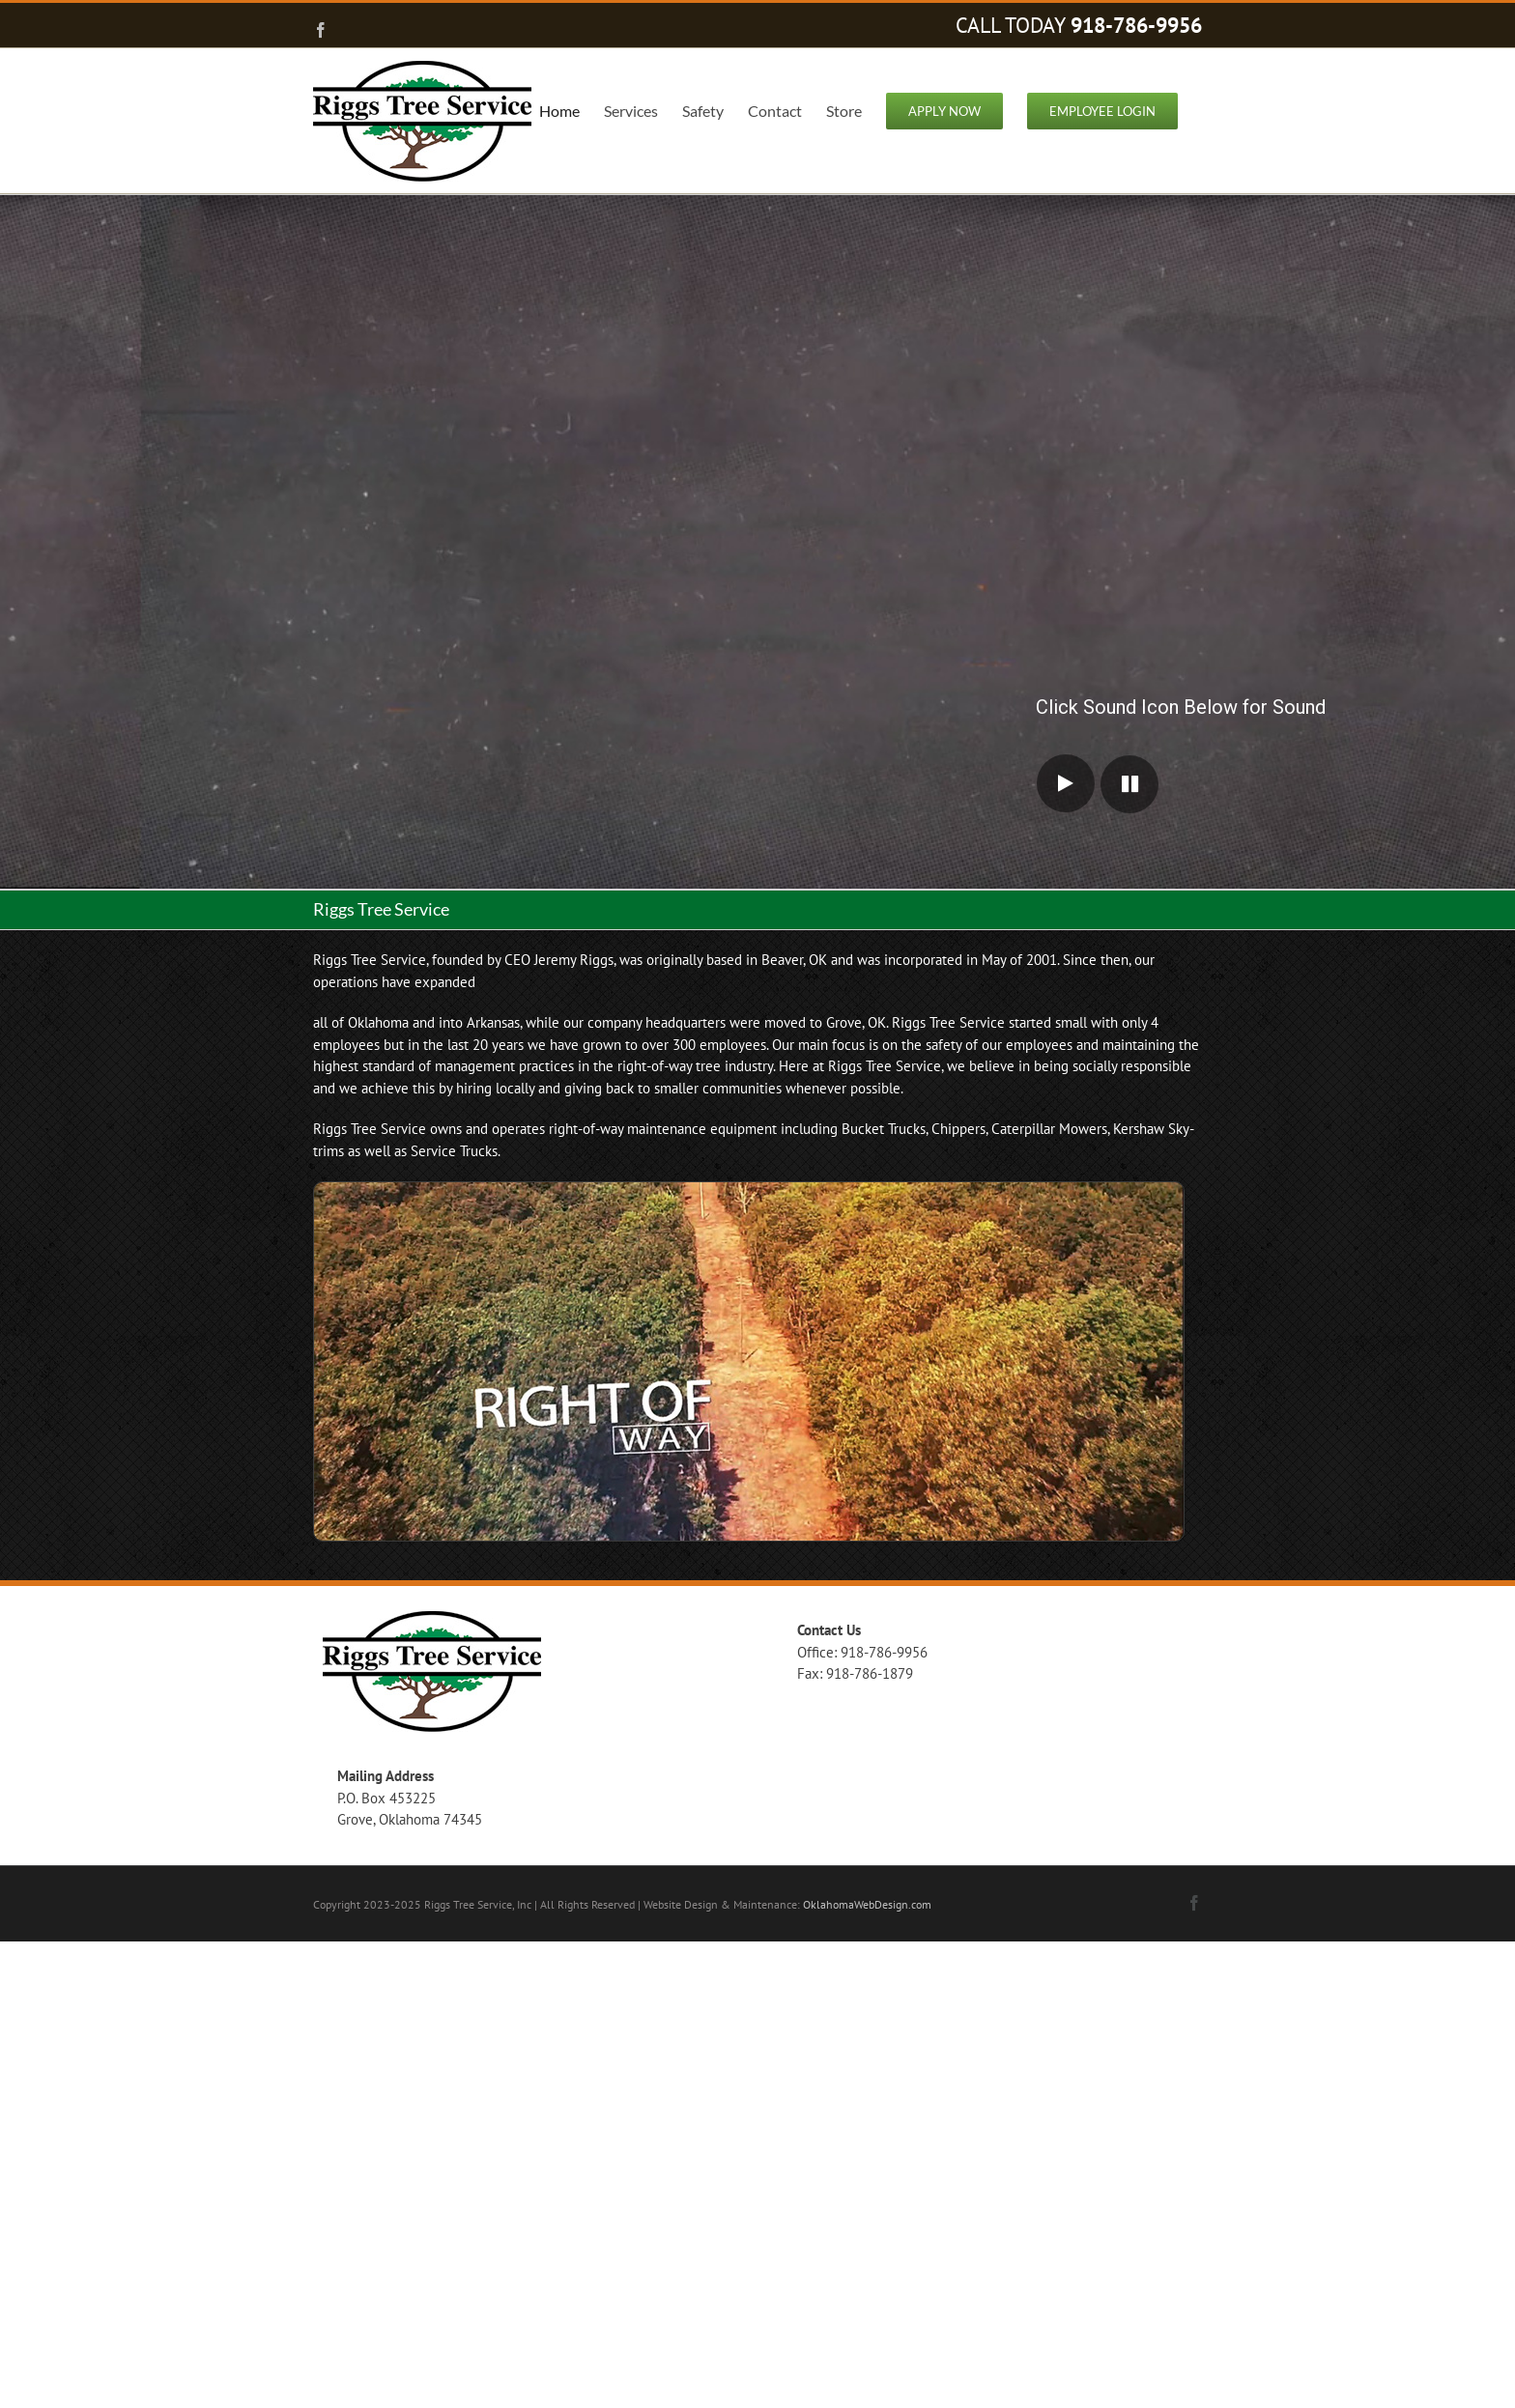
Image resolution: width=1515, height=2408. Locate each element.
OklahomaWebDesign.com (867, 1904)
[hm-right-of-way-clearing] (749, 1189)
